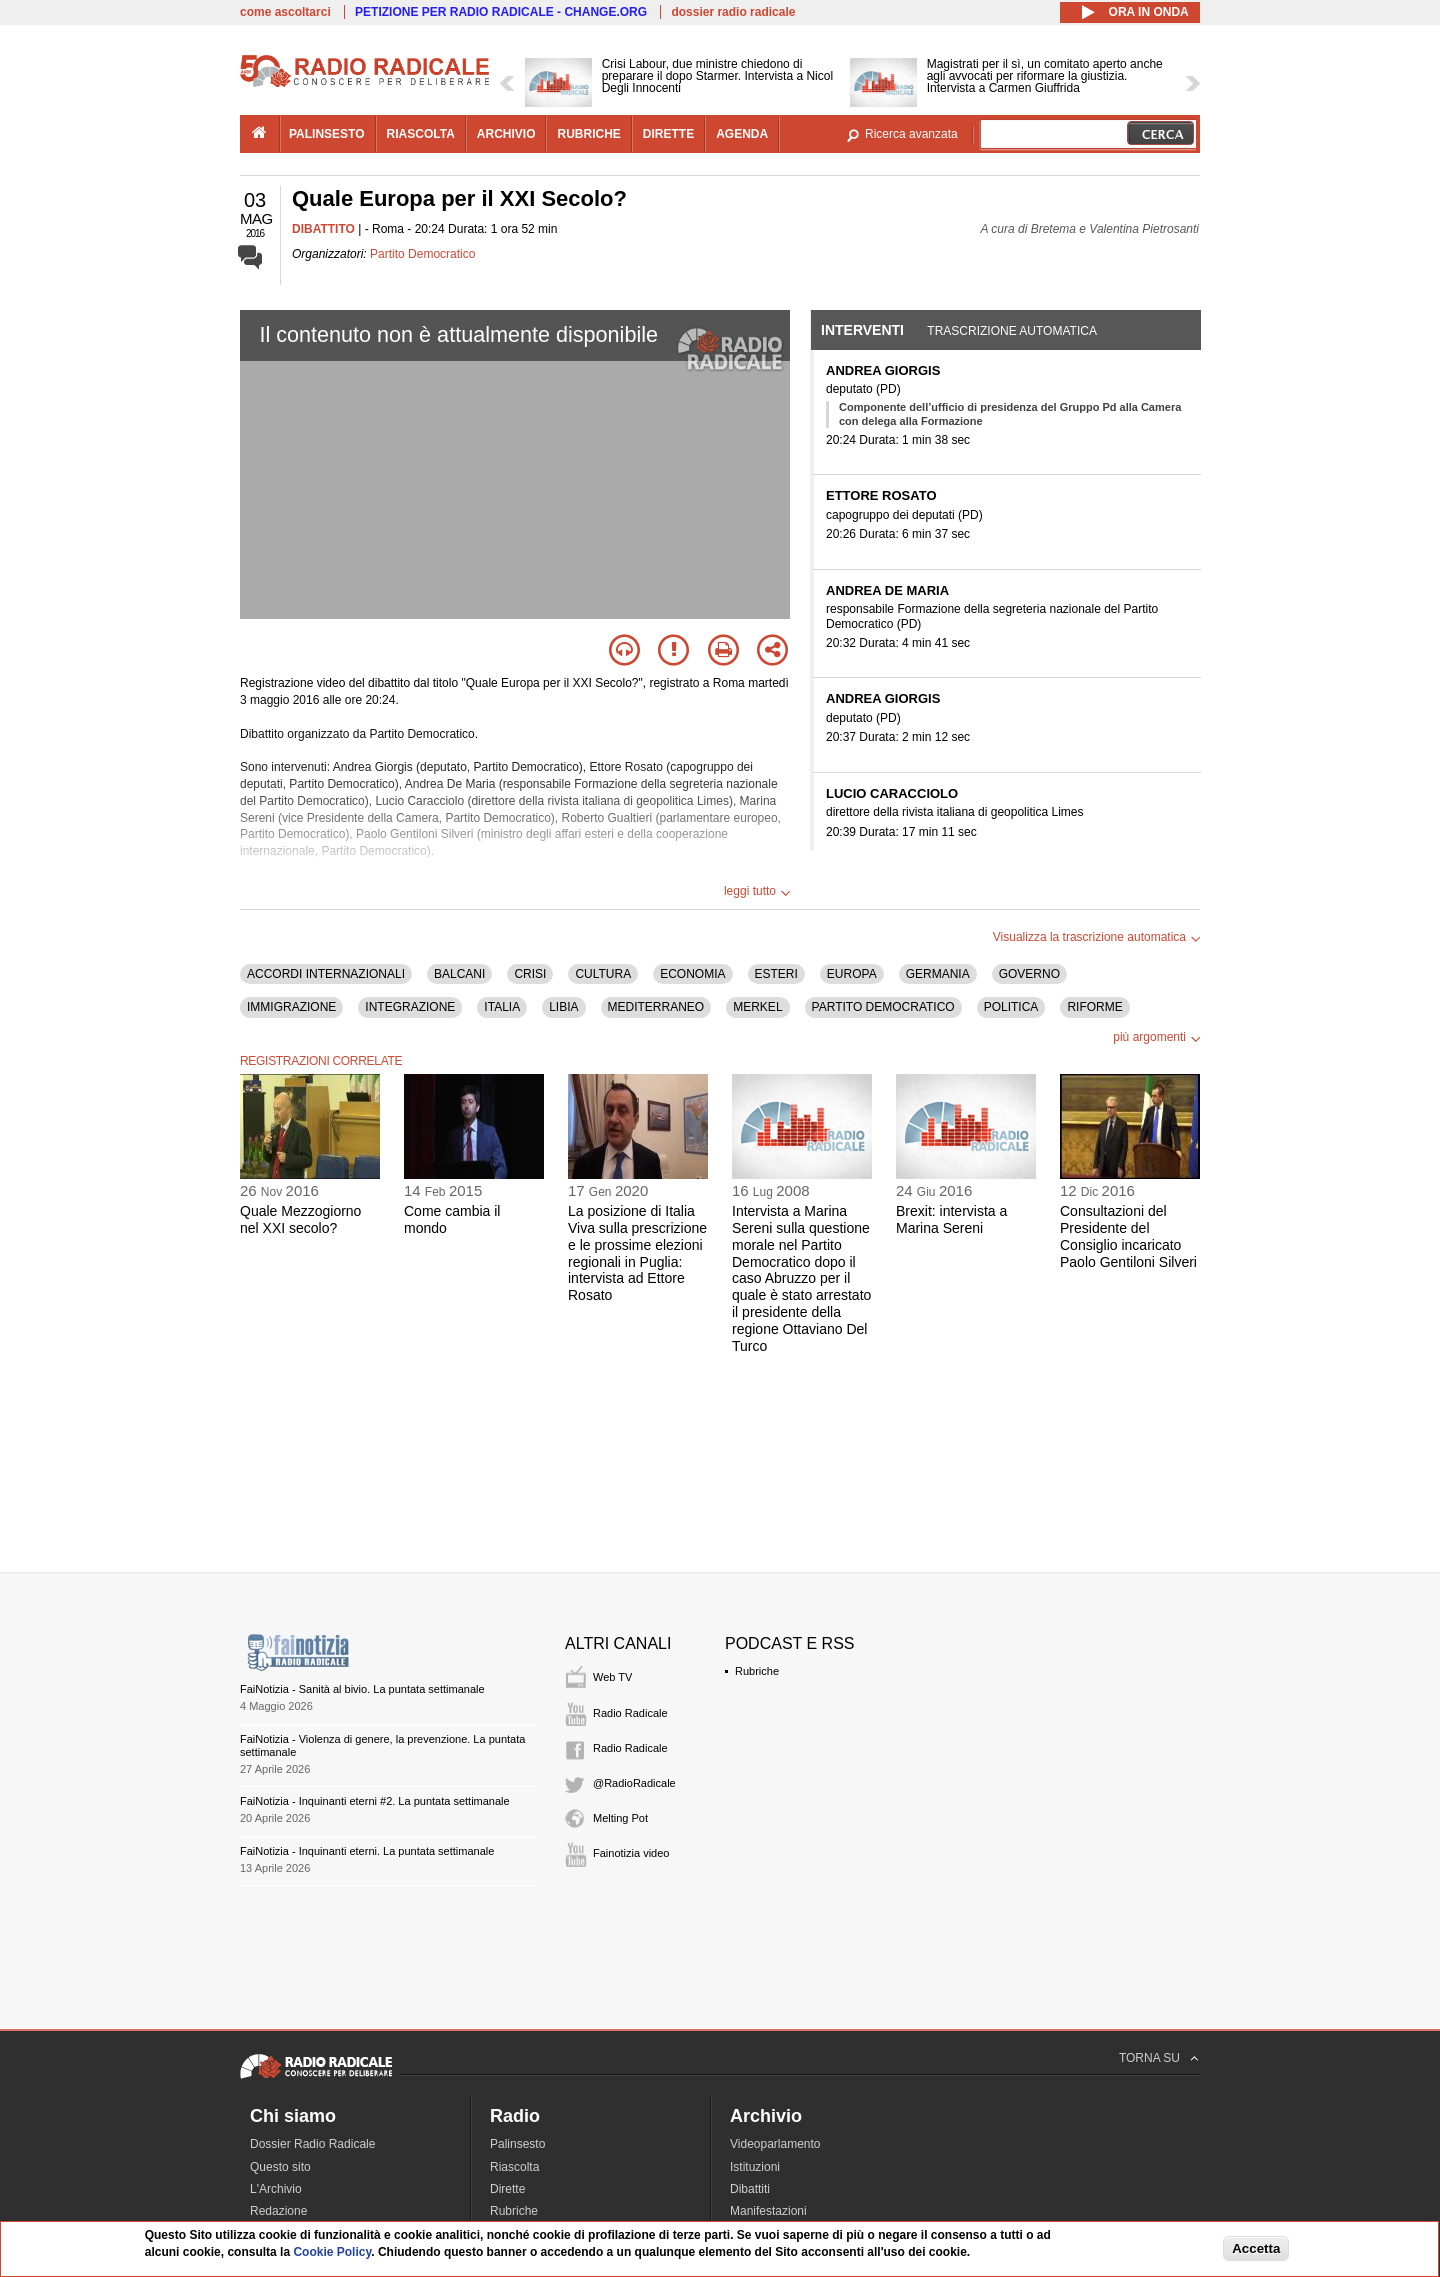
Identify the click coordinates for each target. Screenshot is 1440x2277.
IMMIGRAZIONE (291, 1007)
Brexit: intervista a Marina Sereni (951, 1219)
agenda (742, 134)
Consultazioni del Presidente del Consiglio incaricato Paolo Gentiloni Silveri (1128, 1236)
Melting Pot (620, 1818)
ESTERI (776, 974)
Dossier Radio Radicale (312, 2144)
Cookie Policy (332, 2252)
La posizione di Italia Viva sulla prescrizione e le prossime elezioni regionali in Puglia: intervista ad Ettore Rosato (637, 1253)
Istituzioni (755, 2167)
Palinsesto (517, 2144)
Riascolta (514, 2167)
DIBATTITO (323, 229)
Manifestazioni (768, 2211)
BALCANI (459, 974)
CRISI (530, 974)
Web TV (612, 1677)
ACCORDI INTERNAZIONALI (326, 974)
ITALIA (502, 1007)
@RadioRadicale (634, 1783)
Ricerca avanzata (911, 134)
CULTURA (603, 974)
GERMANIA (938, 974)
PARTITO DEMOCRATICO (883, 1007)
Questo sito (280, 2167)
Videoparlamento (775, 2144)
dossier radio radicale (733, 12)
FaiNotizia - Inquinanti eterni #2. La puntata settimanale (375, 1801)
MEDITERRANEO (656, 1007)
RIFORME (1094, 1007)
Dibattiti (750, 2189)
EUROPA (852, 974)
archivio (506, 134)
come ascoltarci (285, 12)
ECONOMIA (692, 974)
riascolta (421, 134)
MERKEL (757, 1007)
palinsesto (327, 134)
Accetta (1256, 2248)
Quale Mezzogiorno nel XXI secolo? (300, 1219)
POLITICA (1011, 1007)
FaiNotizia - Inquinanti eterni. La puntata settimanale (367, 1851)
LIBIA (563, 1007)
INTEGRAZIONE (410, 1007)
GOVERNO (1029, 974)
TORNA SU (1149, 2058)
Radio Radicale (630, 1713)
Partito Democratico (422, 254)
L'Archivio (276, 2189)
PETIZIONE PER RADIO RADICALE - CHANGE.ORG (501, 12)
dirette (668, 134)
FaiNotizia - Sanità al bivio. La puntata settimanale (362, 1689)
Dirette (507, 2189)
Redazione (278, 2211)
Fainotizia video (631, 1853)
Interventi (862, 330)
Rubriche (757, 1671)
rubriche (588, 134)
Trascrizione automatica (1012, 331)
